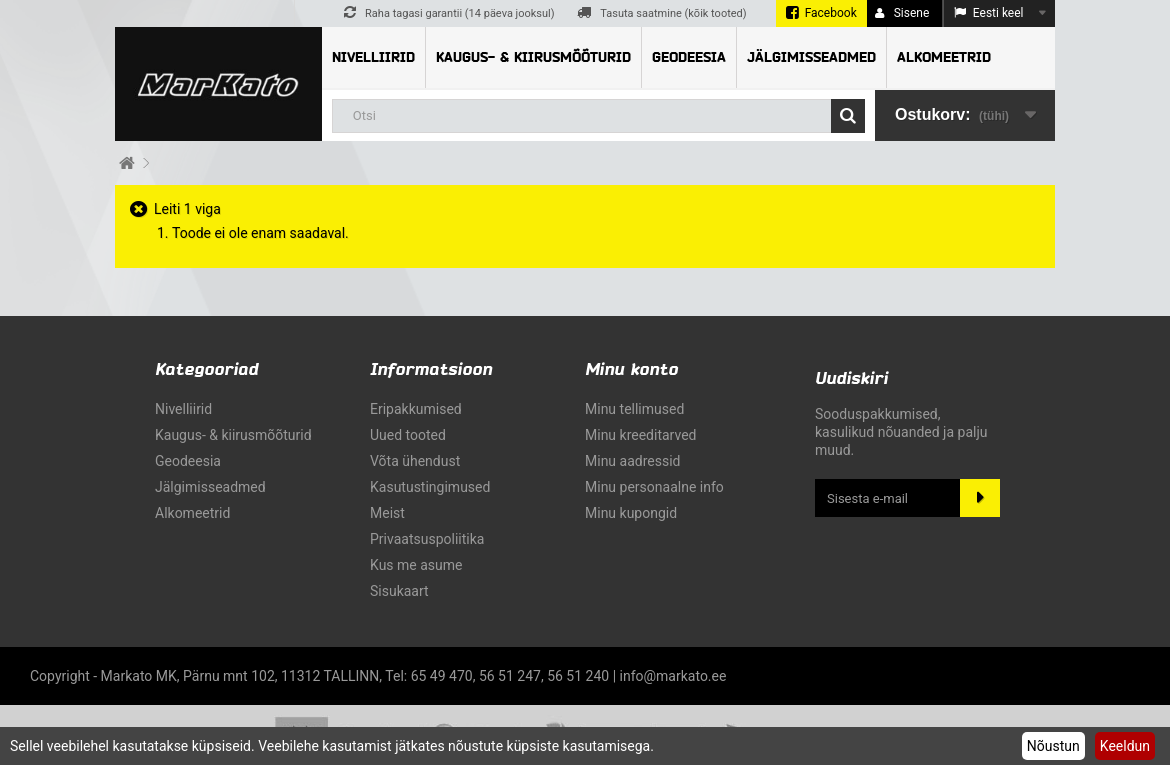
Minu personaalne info (654, 487)
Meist (387, 513)
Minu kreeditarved (640, 435)
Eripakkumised (416, 409)
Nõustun (1053, 746)
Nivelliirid (373, 57)
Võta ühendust (415, 461)
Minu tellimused (634, 409)
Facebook (831, 13)
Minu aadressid (632, 461)
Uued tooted (408, 435)
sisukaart (399, 591)
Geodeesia (689, 57)
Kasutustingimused (430, 487)
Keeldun (1125, 746)
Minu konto (631, 369)
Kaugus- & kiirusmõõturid (533, 57)
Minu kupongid (631, 513)
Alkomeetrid (944, 57)
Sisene (902, 13)
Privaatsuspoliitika (427, 539)
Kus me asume (416, 565)
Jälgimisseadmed (811, 57)
